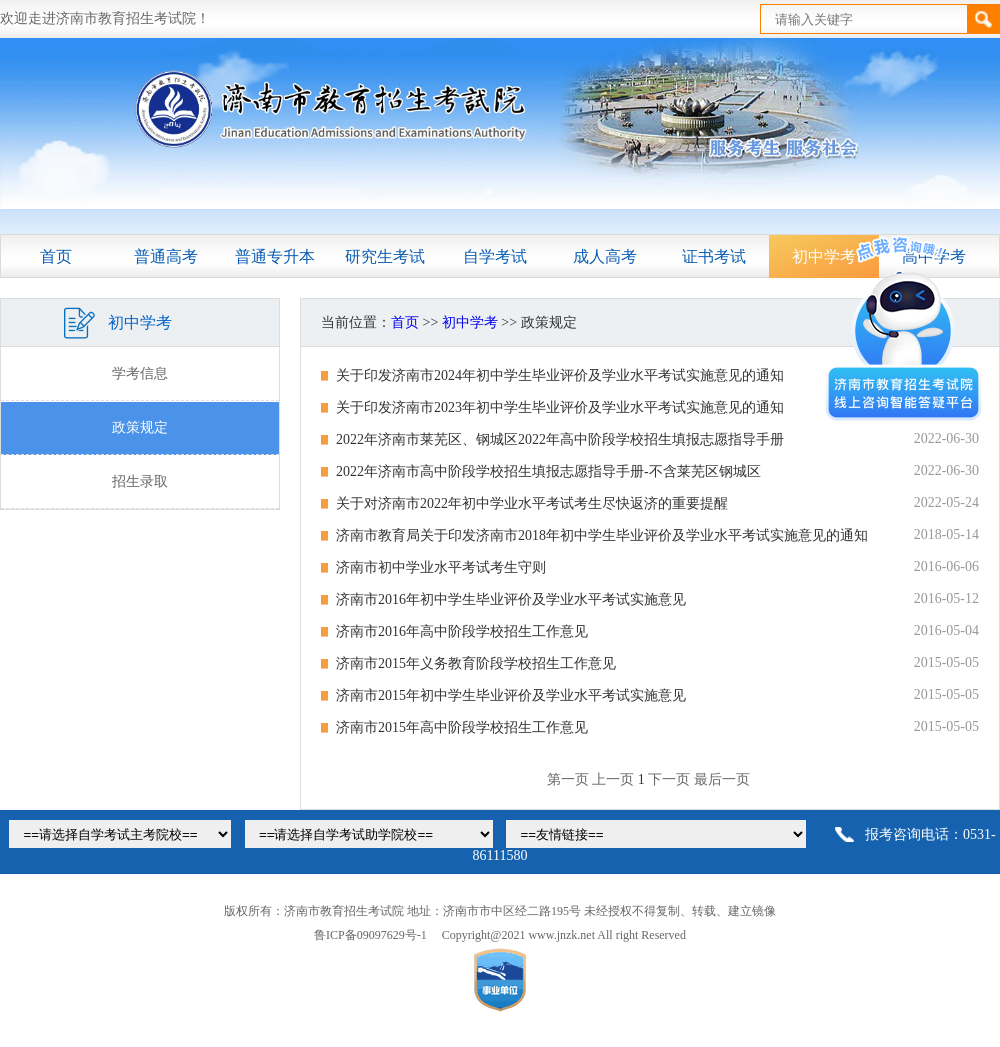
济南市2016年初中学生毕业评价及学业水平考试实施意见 (511, 599)
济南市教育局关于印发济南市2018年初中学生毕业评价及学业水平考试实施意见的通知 (602, 535)
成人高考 (605, 256)
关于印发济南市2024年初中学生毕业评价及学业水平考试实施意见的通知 (560, 375)
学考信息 (140, 373)
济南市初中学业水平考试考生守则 (441, 567)
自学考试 (495, 256)
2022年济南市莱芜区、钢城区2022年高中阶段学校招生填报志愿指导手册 (560, 439)
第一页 (568, 779)
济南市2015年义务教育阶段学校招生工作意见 (476, 663)
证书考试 (714, 256)
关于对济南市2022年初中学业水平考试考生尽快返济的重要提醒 (532, 503)
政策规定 (140, 427)
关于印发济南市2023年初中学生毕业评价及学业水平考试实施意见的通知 (560, 407)
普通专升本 (275, 256)
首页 (56, 256)
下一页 (669, 779)
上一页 (613, 779)
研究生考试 (385, 256)
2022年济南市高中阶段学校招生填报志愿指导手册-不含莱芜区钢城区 (548, 471)
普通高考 (166, 256)
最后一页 (722, 779)
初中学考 (470, 322)
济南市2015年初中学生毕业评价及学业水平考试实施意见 (511, 695)
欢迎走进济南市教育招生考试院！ (105, 18)
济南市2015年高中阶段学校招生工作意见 (462, 727)
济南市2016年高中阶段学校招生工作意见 (462, 631)
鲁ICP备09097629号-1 (370, 935)
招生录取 (140, 481)
